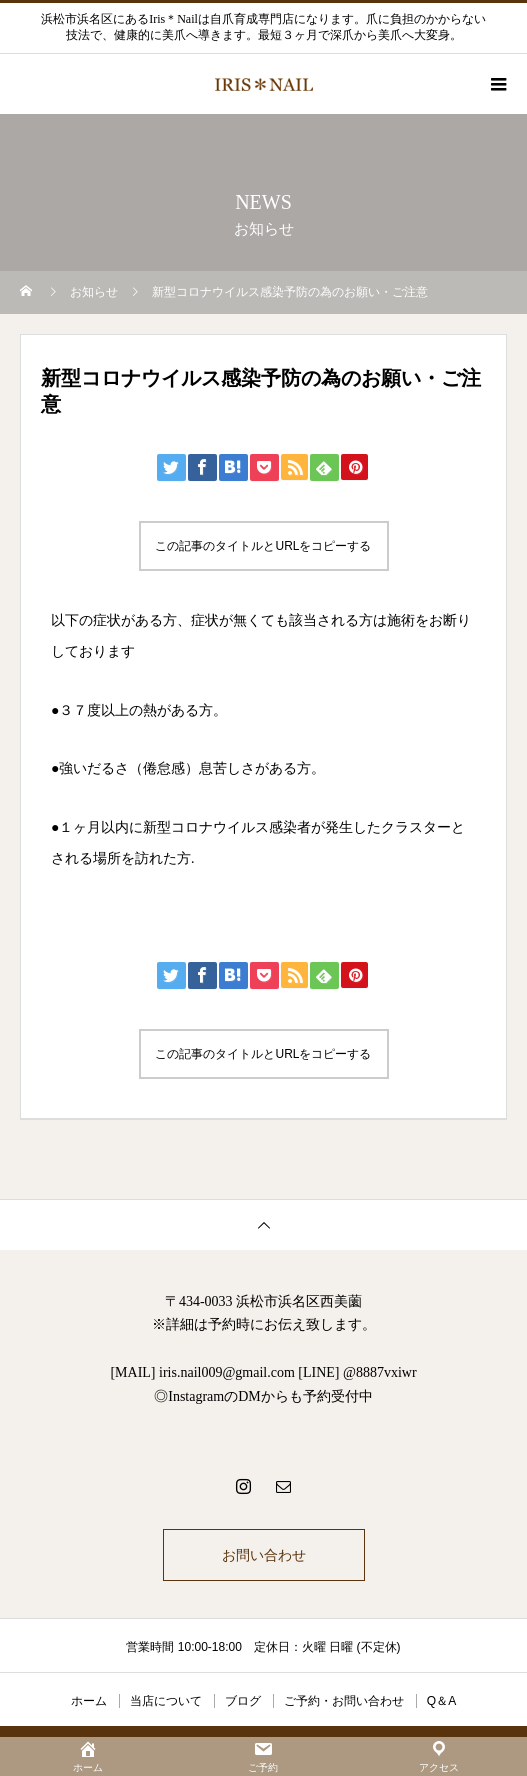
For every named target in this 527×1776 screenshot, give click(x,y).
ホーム (89, 1701)
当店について (166, 1701)
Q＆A (441, 1701)
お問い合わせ (264, 1555)
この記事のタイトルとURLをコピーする (263, 546)
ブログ (243, 1701)
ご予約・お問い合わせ (344, 1701)
